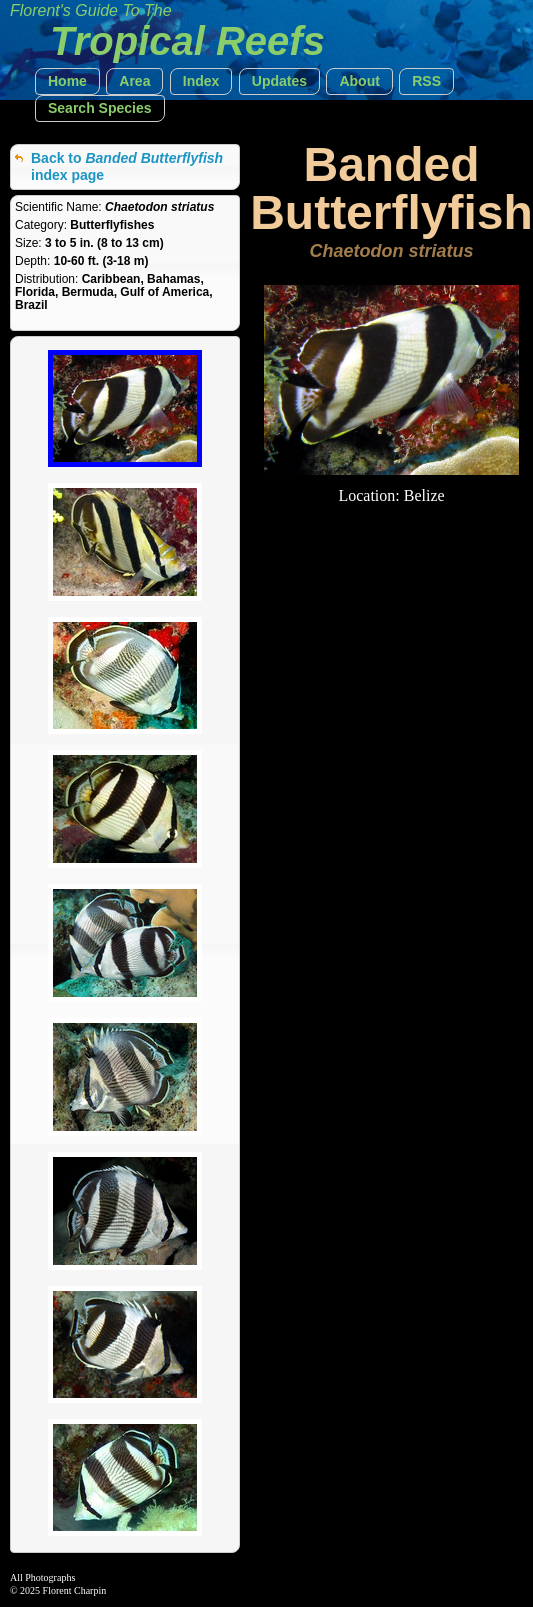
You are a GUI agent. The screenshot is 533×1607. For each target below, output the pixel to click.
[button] (67, 81)
